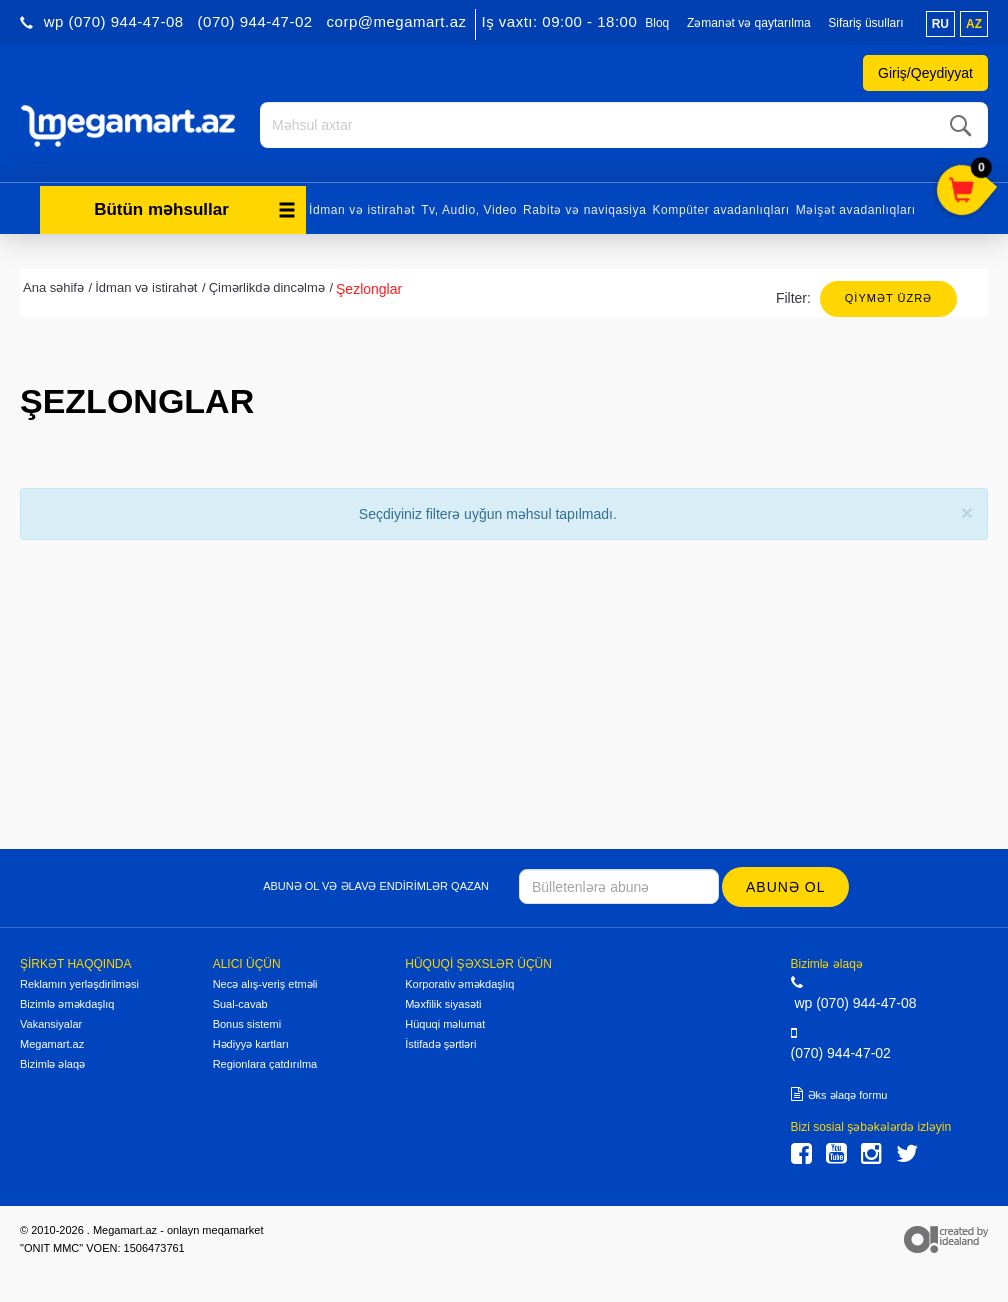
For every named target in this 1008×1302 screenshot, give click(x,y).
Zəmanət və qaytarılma (749, 23)
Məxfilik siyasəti (443, 1002)
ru (940, 24)
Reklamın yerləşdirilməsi (79, 982)
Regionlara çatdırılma (265, 1062)
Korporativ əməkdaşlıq (459, 982)
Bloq (657, 23)
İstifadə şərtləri (440, 1042)
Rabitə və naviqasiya (584, 208)
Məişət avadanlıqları (856, 208)
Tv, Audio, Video (469, 208)
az (974, 24)
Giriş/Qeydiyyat (925, 73)
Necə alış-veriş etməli (265, 982)
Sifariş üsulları (865, 23)
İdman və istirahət (362, 208)
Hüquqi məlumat (445, 1022)
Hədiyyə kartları (251, 1042)
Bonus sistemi (247, 1022)
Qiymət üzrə (888, 296)
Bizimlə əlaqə (52, 1062)
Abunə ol (786, 885)
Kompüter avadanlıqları (720, 208)
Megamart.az (52, 1042)
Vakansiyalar (51, 1022)
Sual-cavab (240, 1002)
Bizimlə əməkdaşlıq (67, 1002)
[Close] (967, 510)
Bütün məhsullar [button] (195, 207)
